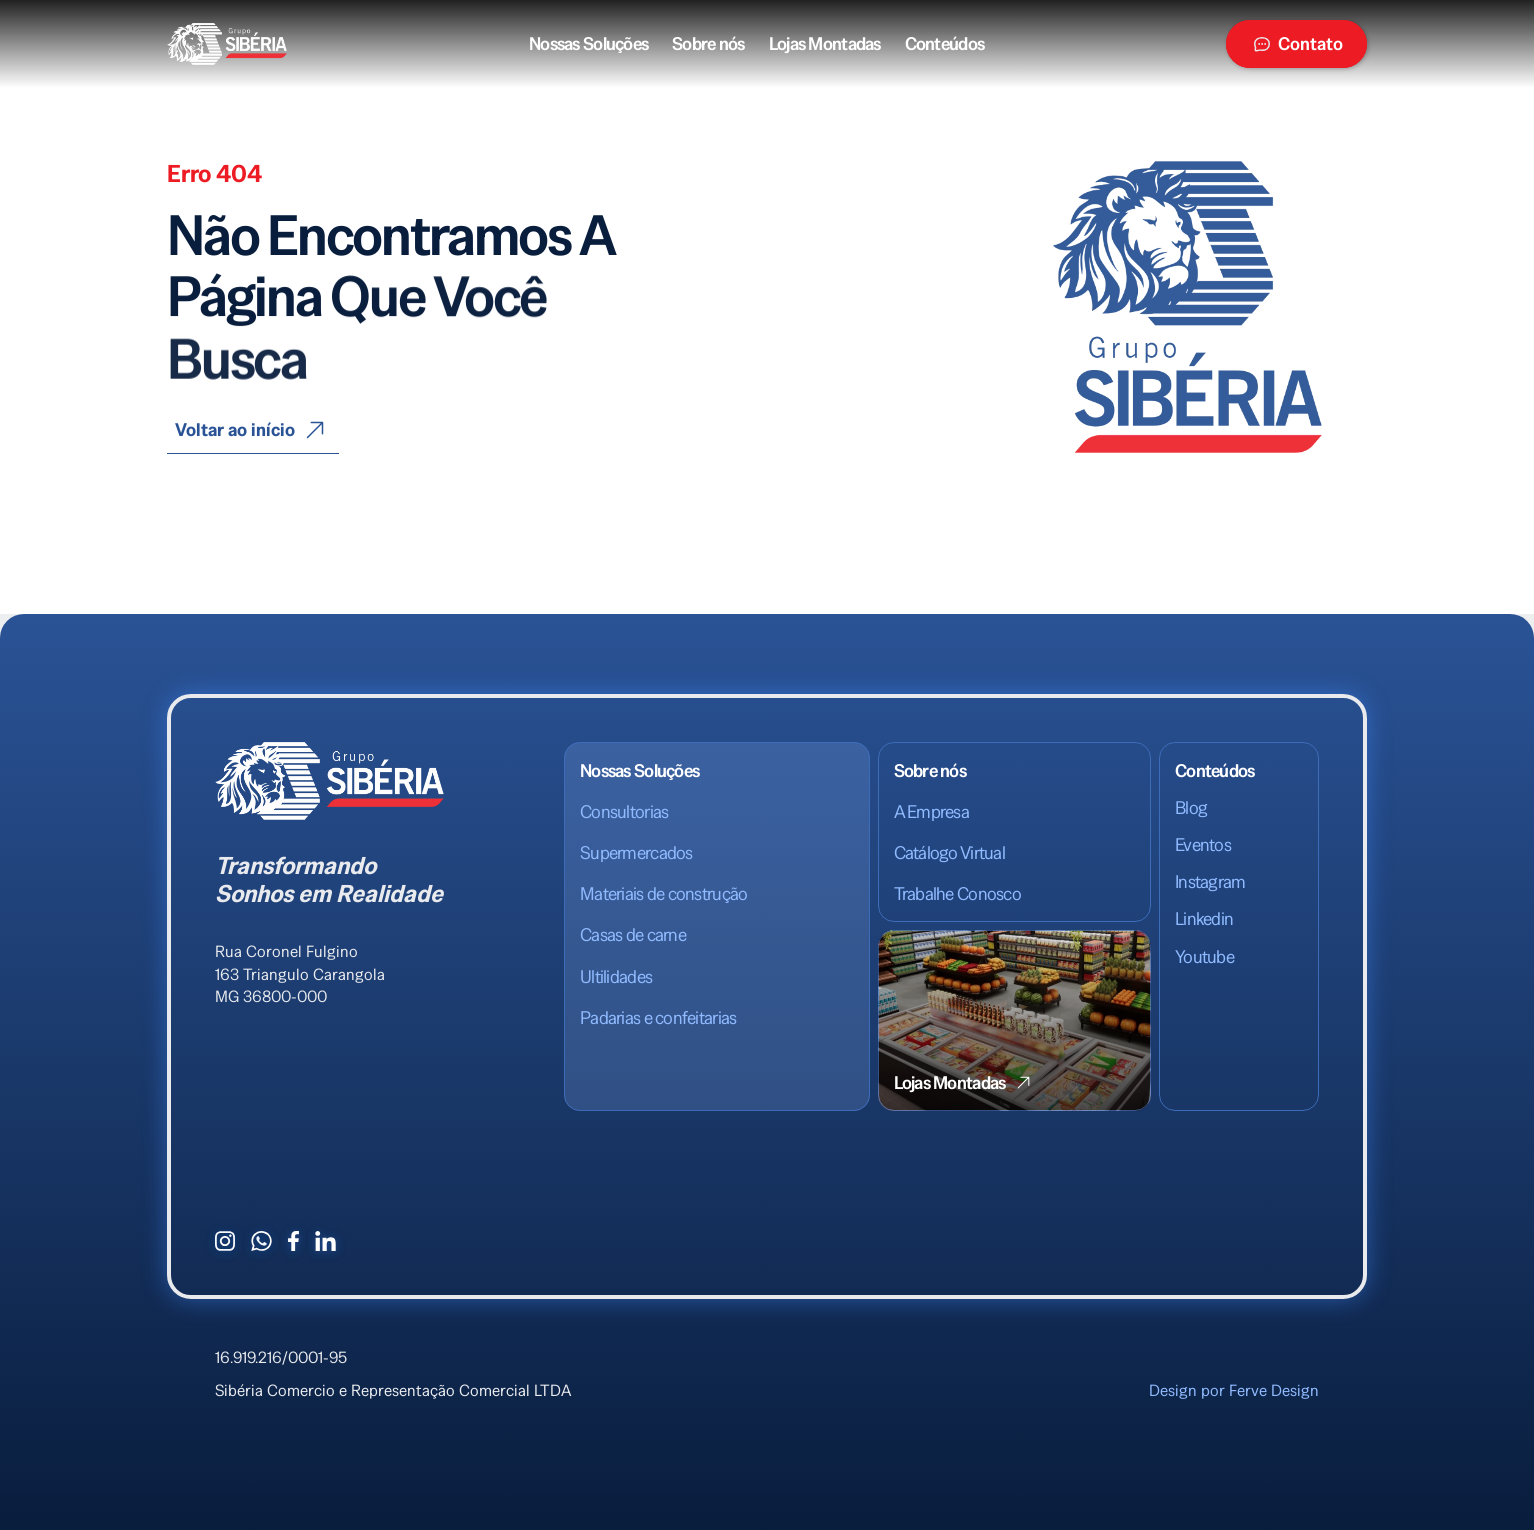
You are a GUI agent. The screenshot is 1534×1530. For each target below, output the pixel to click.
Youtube (1204, 956)
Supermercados (636, 852)
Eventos (1203, 844)
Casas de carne (633, 934)
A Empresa (932, 811)
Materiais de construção (663, 893)
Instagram (1210, 881)
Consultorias (624, 811)
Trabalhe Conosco (957, 893)
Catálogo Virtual (949, 852)
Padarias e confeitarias (658, 1017)
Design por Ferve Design (1234, 1390)
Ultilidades (616, 976)
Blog (1191, 807)
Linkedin (1204, 918)
